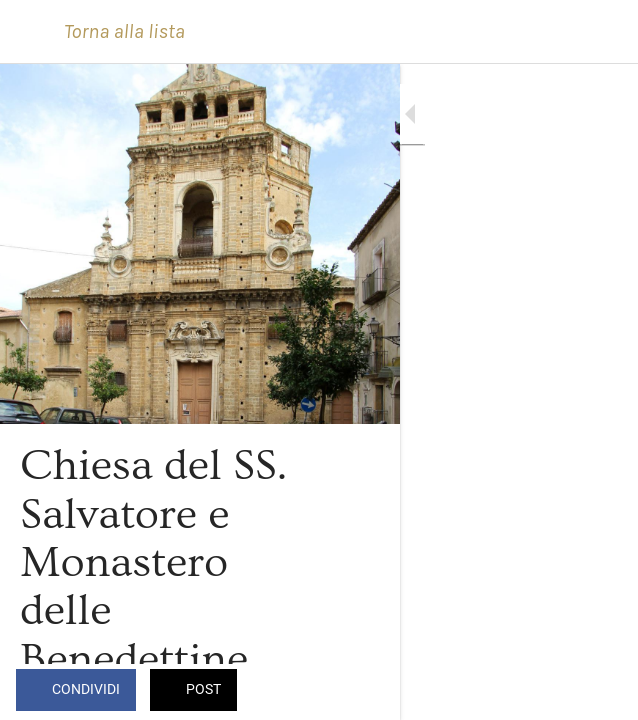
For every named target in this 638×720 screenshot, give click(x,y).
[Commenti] (598, 692)
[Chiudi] (32, 32)
